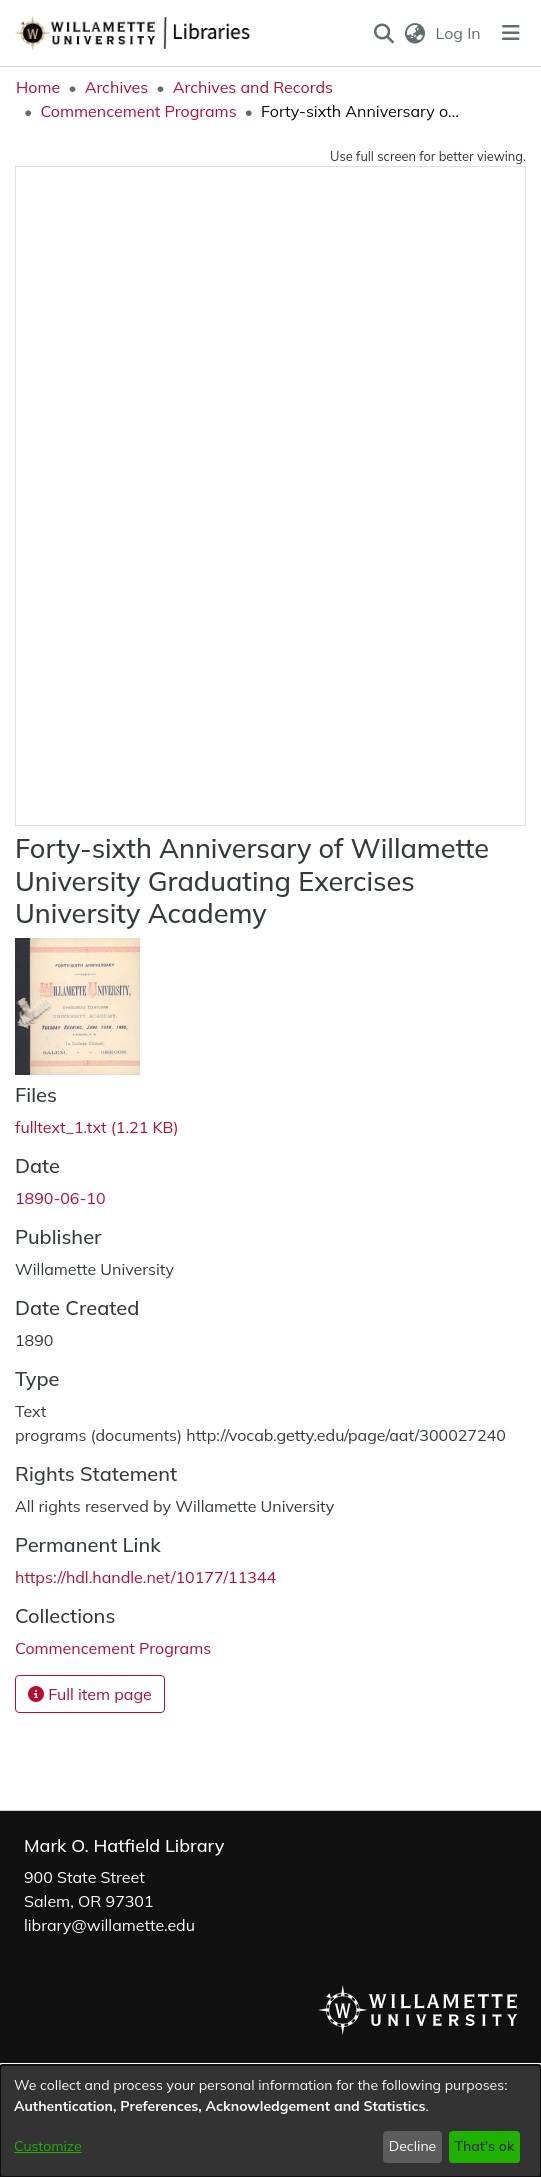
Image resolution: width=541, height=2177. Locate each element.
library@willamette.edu (109, 1925)
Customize (48, 2146)
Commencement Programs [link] (138, 111)
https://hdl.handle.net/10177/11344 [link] (145, 1577)
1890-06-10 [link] (60, 1198)
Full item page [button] (90, 1694)
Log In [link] (459, 33)
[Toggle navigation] (511, 33)
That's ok (484, 2146)
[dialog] (270, 2121)
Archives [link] (117, 87)
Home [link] (38, 87)
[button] (383, 33)
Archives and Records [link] (253, 87)
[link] (97, 1127)
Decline (413, 2146)
